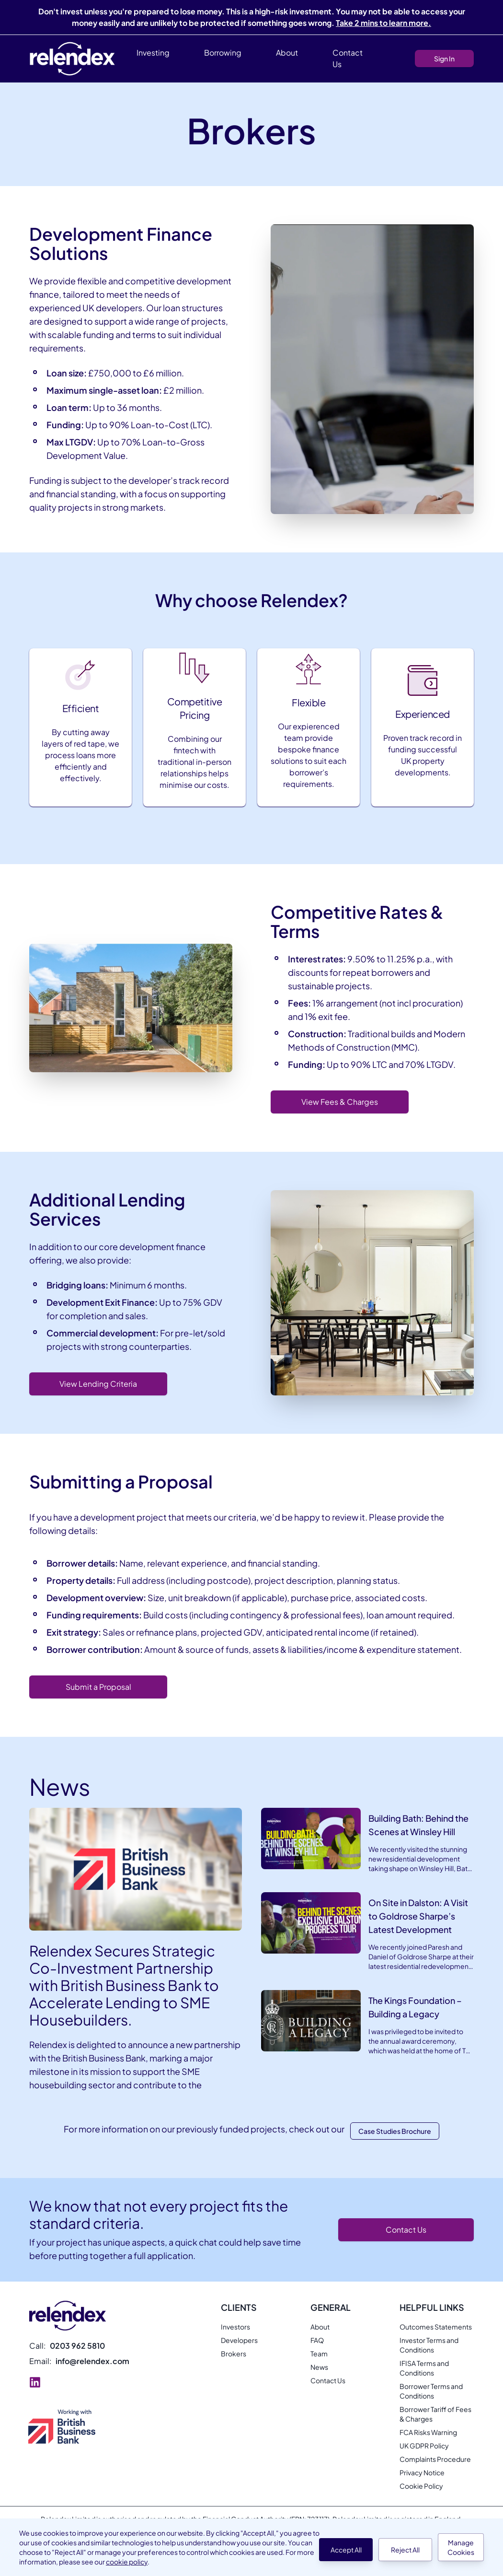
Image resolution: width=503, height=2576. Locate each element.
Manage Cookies (460, 2547)
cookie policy (127, 2561)
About (320, 2326)
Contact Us (347, 58)
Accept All (346, 2549)
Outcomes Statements (436, 2326)
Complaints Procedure (435, 2459)
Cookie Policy (421, 2486)
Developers (239, 2340)
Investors (235, 2326)
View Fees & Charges (339, 1102)
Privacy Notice (422, 2472)
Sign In (444, 58)
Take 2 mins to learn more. (383, 23)
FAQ (317, 2340)
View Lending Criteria (98, 1384)
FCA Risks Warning (428, 2432)
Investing (153, 52)
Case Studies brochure (394, 2131)
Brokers (233, 2353)
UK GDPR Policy (424, 2445)
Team (319, 2353)
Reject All (405, 2549)
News (319, 2367)
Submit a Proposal (98, 1687)
